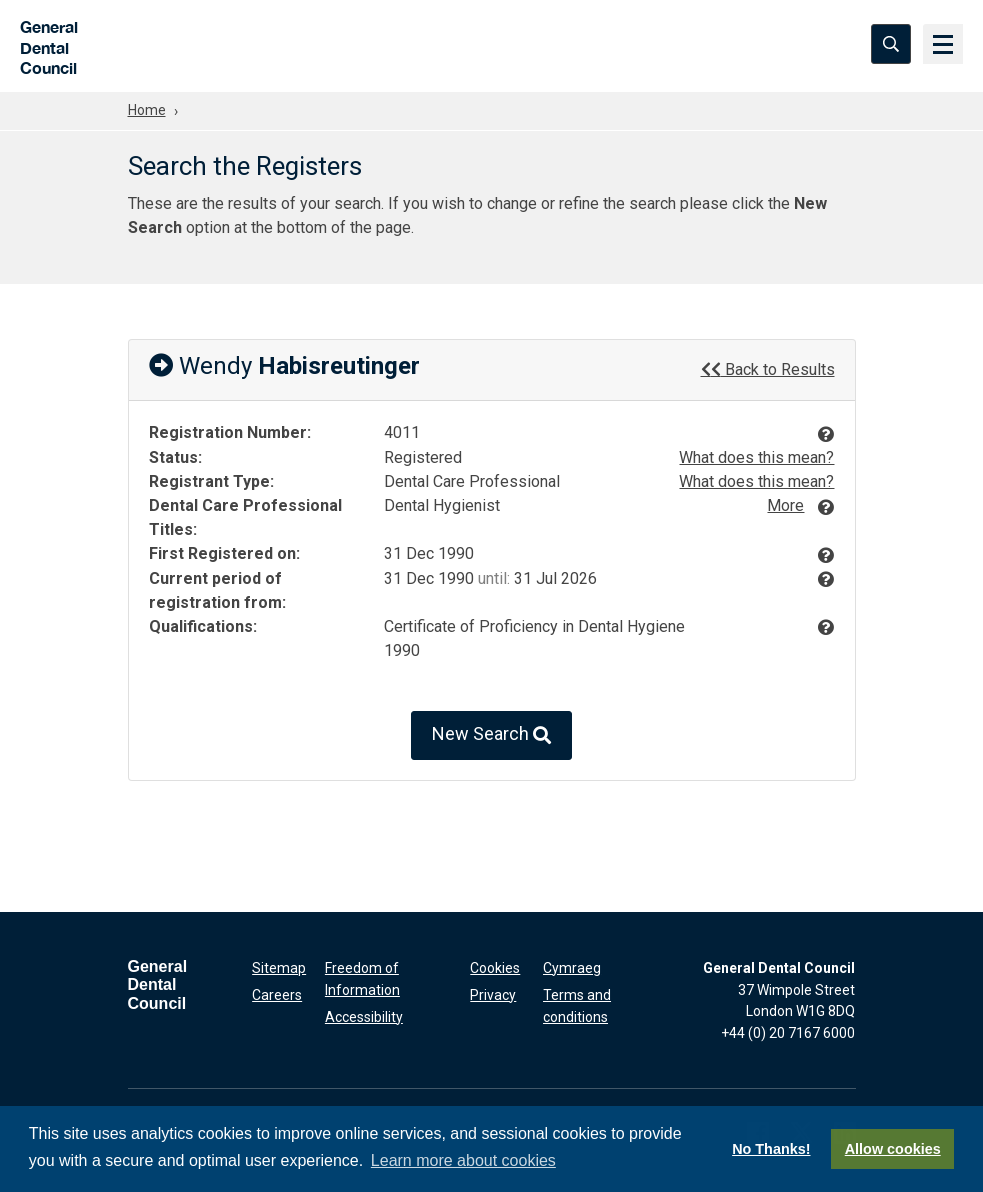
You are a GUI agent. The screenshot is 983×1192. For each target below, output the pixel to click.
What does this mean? (756, 457)
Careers (277, 995)
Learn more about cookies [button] (463, 1160)
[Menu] (943, 45)
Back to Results (768, 369)
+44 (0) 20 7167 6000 (788, 1033)
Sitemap (279, 968)
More (785, 505)
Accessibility (364, 1016)
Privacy (493, 995)
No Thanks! (771, 1149)
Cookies (495, 968)
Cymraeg (572, 968)
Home (147, 110)
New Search (491, 735)
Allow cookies (893, 1149)
